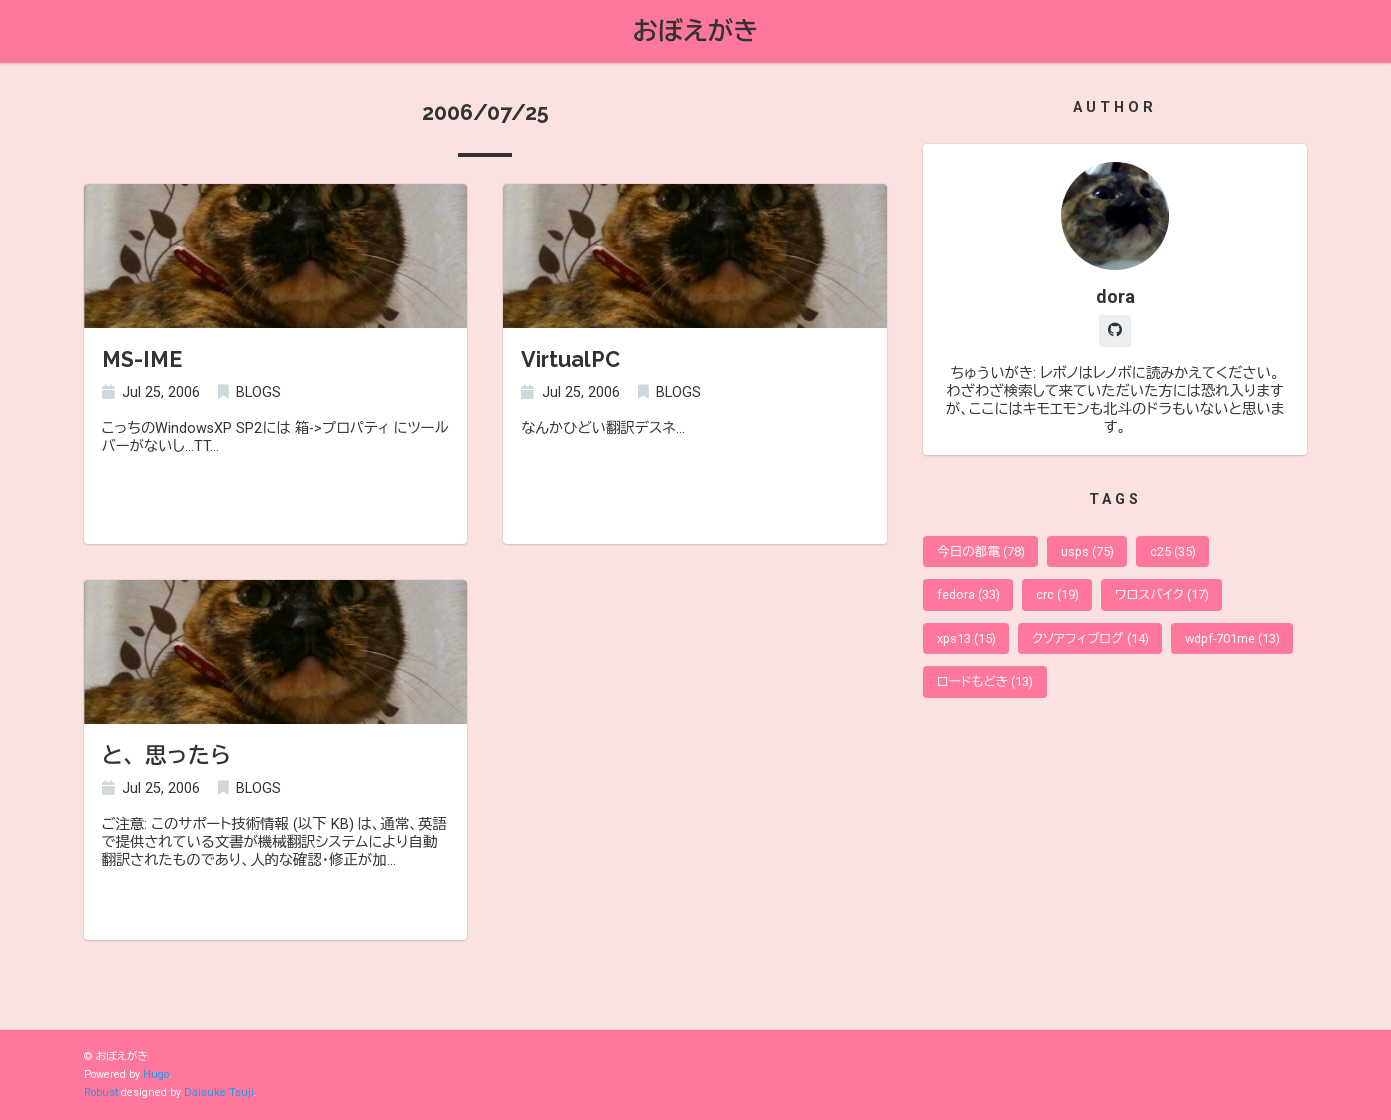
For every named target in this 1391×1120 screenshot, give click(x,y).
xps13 (966, 638)
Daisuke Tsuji (219, 1092)
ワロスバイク (1162, 594)
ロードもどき (985, 681)
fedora (968, 594)
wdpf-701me (1232, 638)
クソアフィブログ (1090, 638)
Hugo (156, 1074)
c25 (1173, 551)
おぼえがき (696, 31)
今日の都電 (981, 551)
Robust (101, 1092)
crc (1057, 594)
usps (1087, 551)
